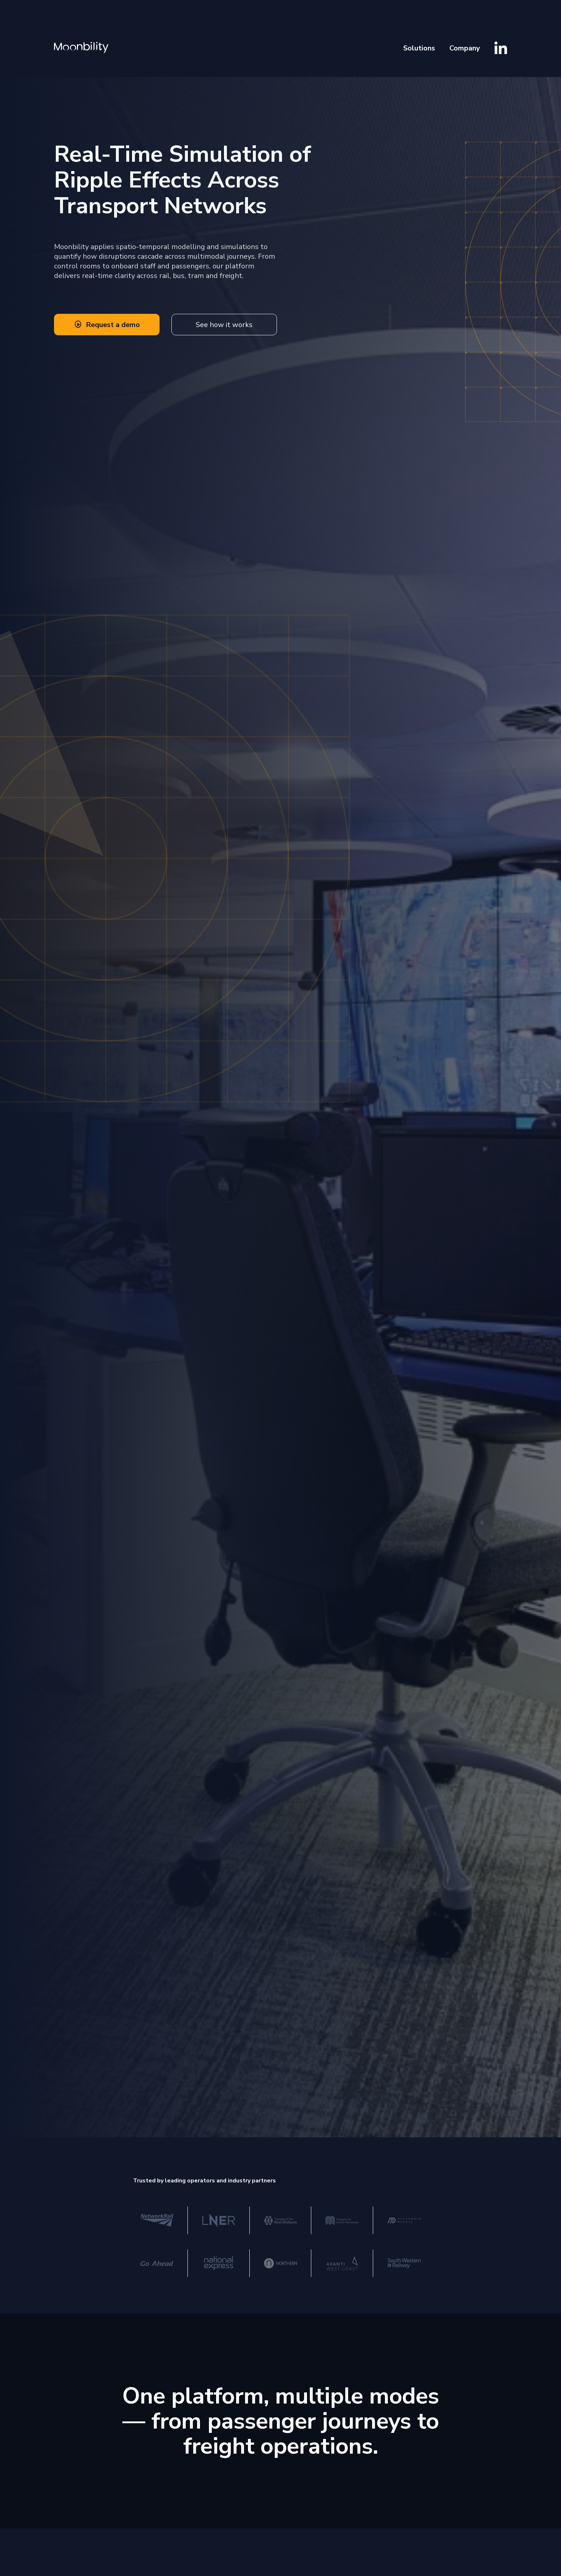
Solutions (419, 48)
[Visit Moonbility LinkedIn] (500, 48)
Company (464, 48)
